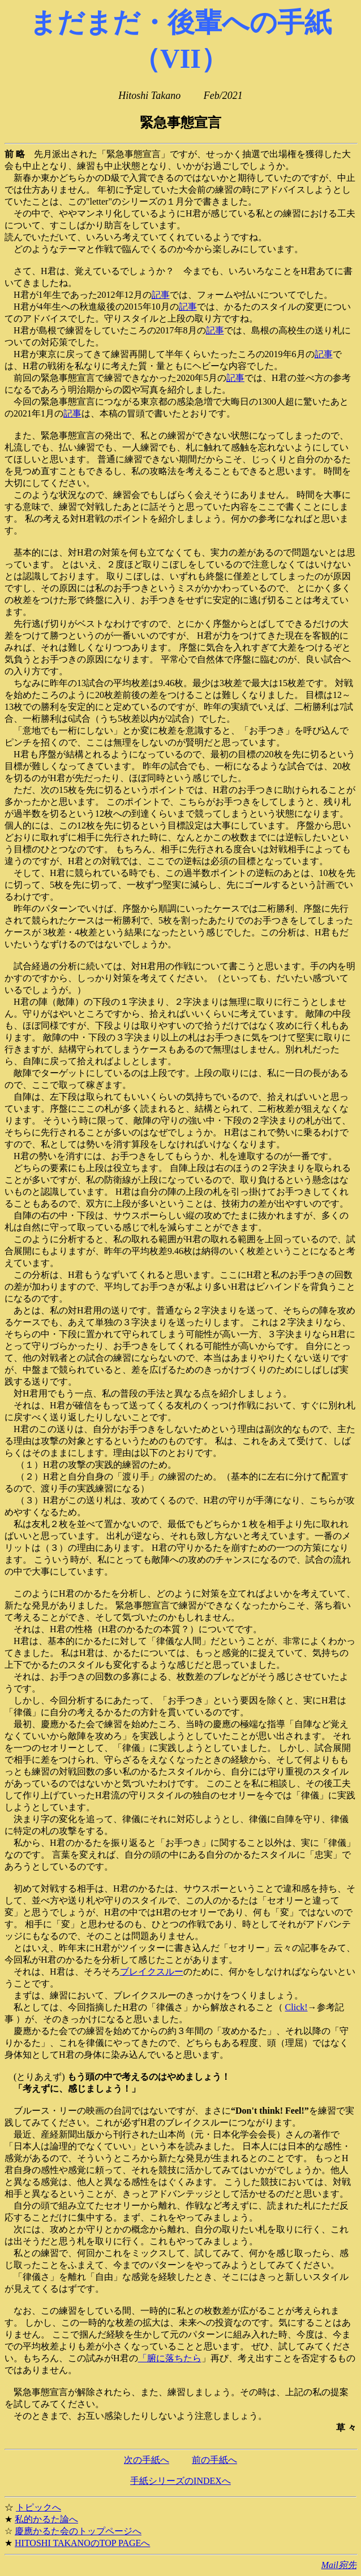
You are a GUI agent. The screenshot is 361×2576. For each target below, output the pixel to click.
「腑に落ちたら (169, 2358)
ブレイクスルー (151, 1971)
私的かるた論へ (46, 2519)
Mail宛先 (338, 2565)
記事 (161, 295)
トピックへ (38, 2507)
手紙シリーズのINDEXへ (180, 2481)
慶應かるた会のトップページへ (78, 2531)
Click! (296, 2007)
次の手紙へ (146, 2460)
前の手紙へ (214, 2460)
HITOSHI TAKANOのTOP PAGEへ (82, 2543)
